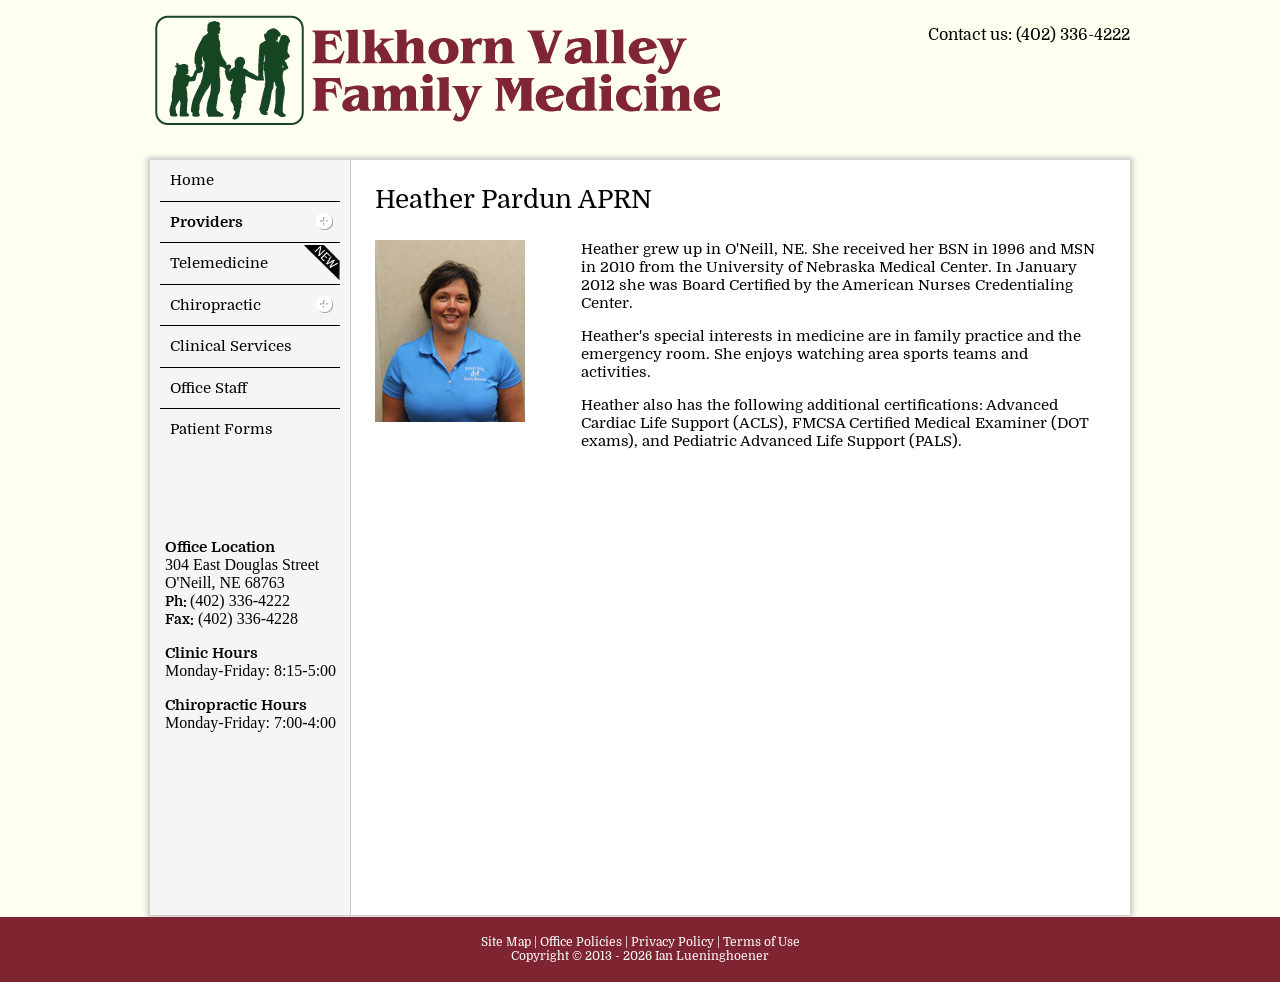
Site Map (506, 942)
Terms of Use (761, 942)
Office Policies (581, 942)
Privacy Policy (672, 942)
